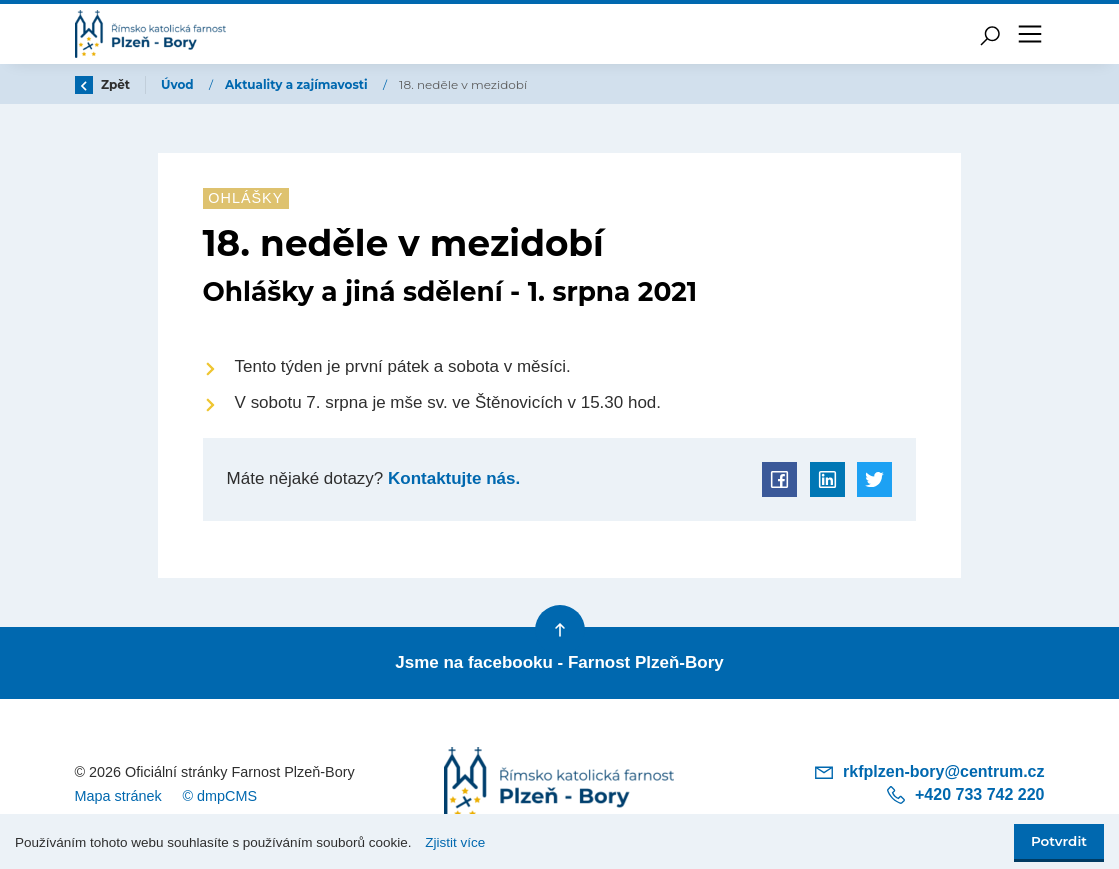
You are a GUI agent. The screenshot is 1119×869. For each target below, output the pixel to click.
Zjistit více (455, 842)
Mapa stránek (118, 796)
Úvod (179, 84)
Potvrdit (1059, 841)
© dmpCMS (219, 796)
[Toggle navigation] (1030, 34)
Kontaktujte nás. (451, 478)
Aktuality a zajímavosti (298, 84)
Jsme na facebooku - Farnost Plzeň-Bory (559, 662)
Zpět (103, 84)
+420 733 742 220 (964, 795)
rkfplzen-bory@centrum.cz (928, 772)
